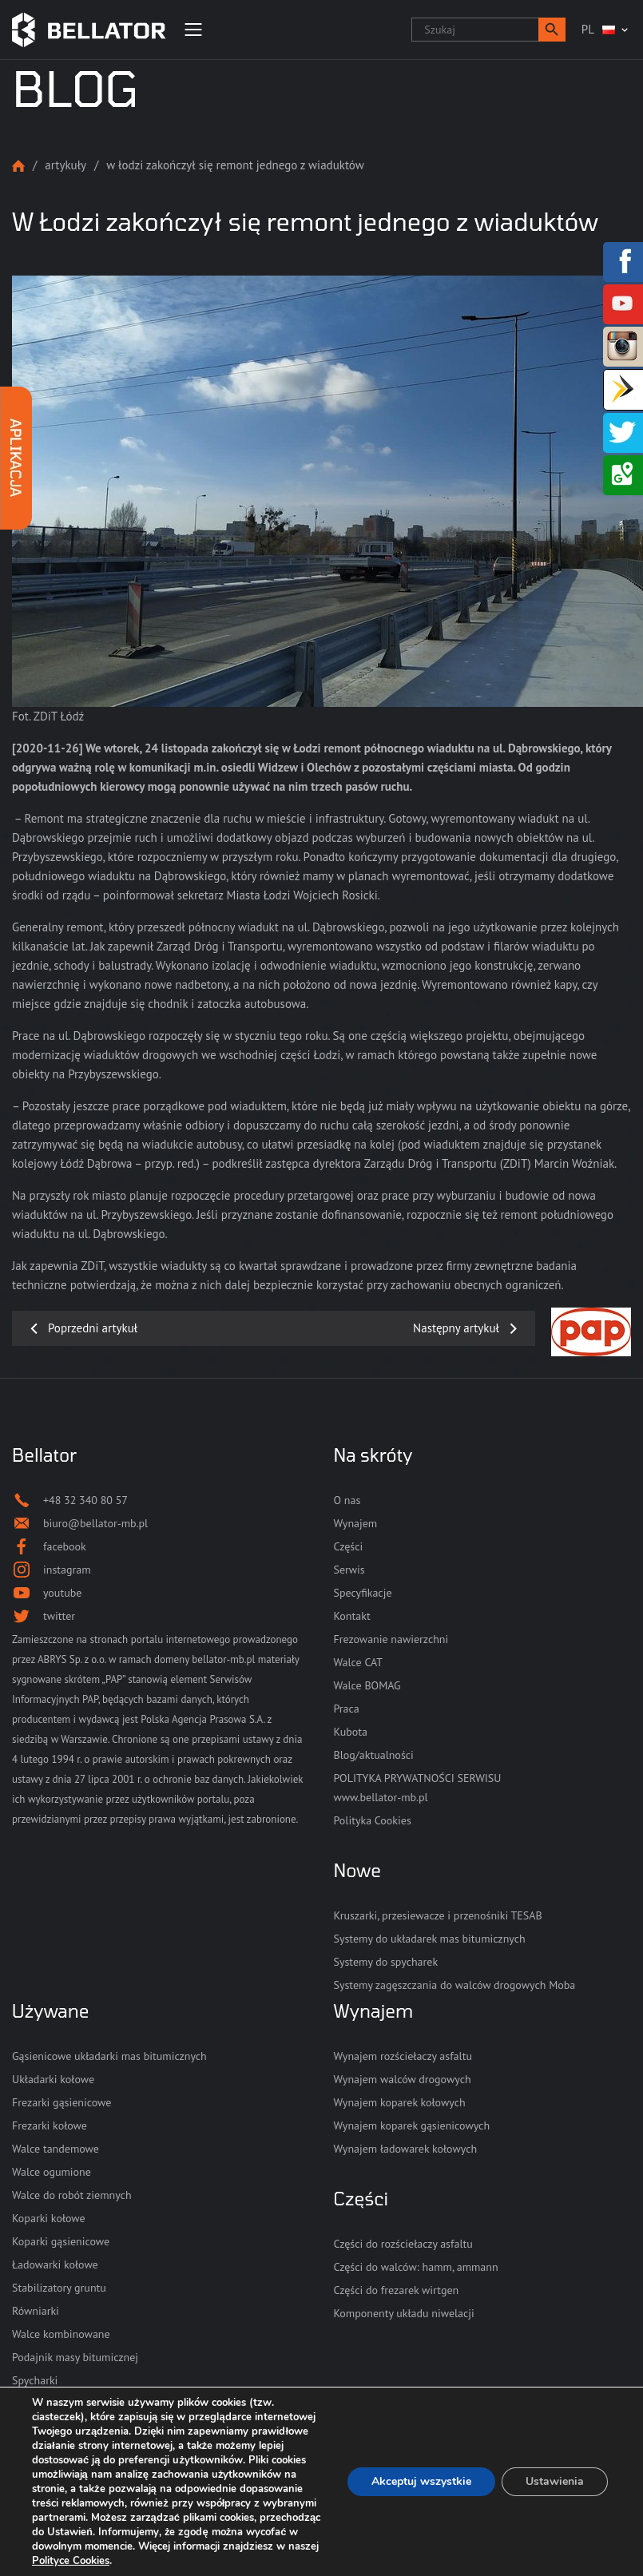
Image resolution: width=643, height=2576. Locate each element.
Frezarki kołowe (49, 2125)
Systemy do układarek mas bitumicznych (430, 1938)
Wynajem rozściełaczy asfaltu (403, 2056)
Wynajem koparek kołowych (400, 2102)
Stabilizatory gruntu (59, 2287)
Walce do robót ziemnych (72, 2195)
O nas (347, 1500)
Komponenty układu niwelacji (404, 2313)
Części (348, 1546)
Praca (346, 1708)
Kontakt (352, 1616)
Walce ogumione (51, 2172)
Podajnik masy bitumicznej (75, 2357)
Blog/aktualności (374, 1755)
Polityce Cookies (70, 2561)
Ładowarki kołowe (55, 2264)
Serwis (349, 1569)
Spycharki (35, 2380)
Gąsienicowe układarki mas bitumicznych (109, 2056)
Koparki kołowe (48, 2218)
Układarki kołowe (53, 2079)
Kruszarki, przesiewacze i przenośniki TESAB (438, 1915)
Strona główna (18, 166)
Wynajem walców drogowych (402, 2079)
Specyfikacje (363, 1593)
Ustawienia (555, 2481)
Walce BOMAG (367, 1685)
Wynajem (356, 1523)
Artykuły (65, 165)
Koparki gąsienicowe (60, 2241)
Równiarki (35, 2311)
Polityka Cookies (372, 1820)
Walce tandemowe (55, 2148)
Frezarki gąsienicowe (61, 2102)
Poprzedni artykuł (92, 1328)
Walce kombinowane (61, 2334)
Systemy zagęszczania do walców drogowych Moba (455, 1985)
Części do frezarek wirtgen (396, 2290)
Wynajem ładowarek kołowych (406, 2148)
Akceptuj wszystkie (421, 2481)
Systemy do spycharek (386, 1962)
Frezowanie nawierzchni (391, 1639)
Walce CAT (358, 1662)
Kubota (350, 1732)
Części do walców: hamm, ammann (416, 2267)
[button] (552, 30)
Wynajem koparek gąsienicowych (412, 2125)
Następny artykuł (456, 1328)
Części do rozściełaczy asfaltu (403, 2244)
